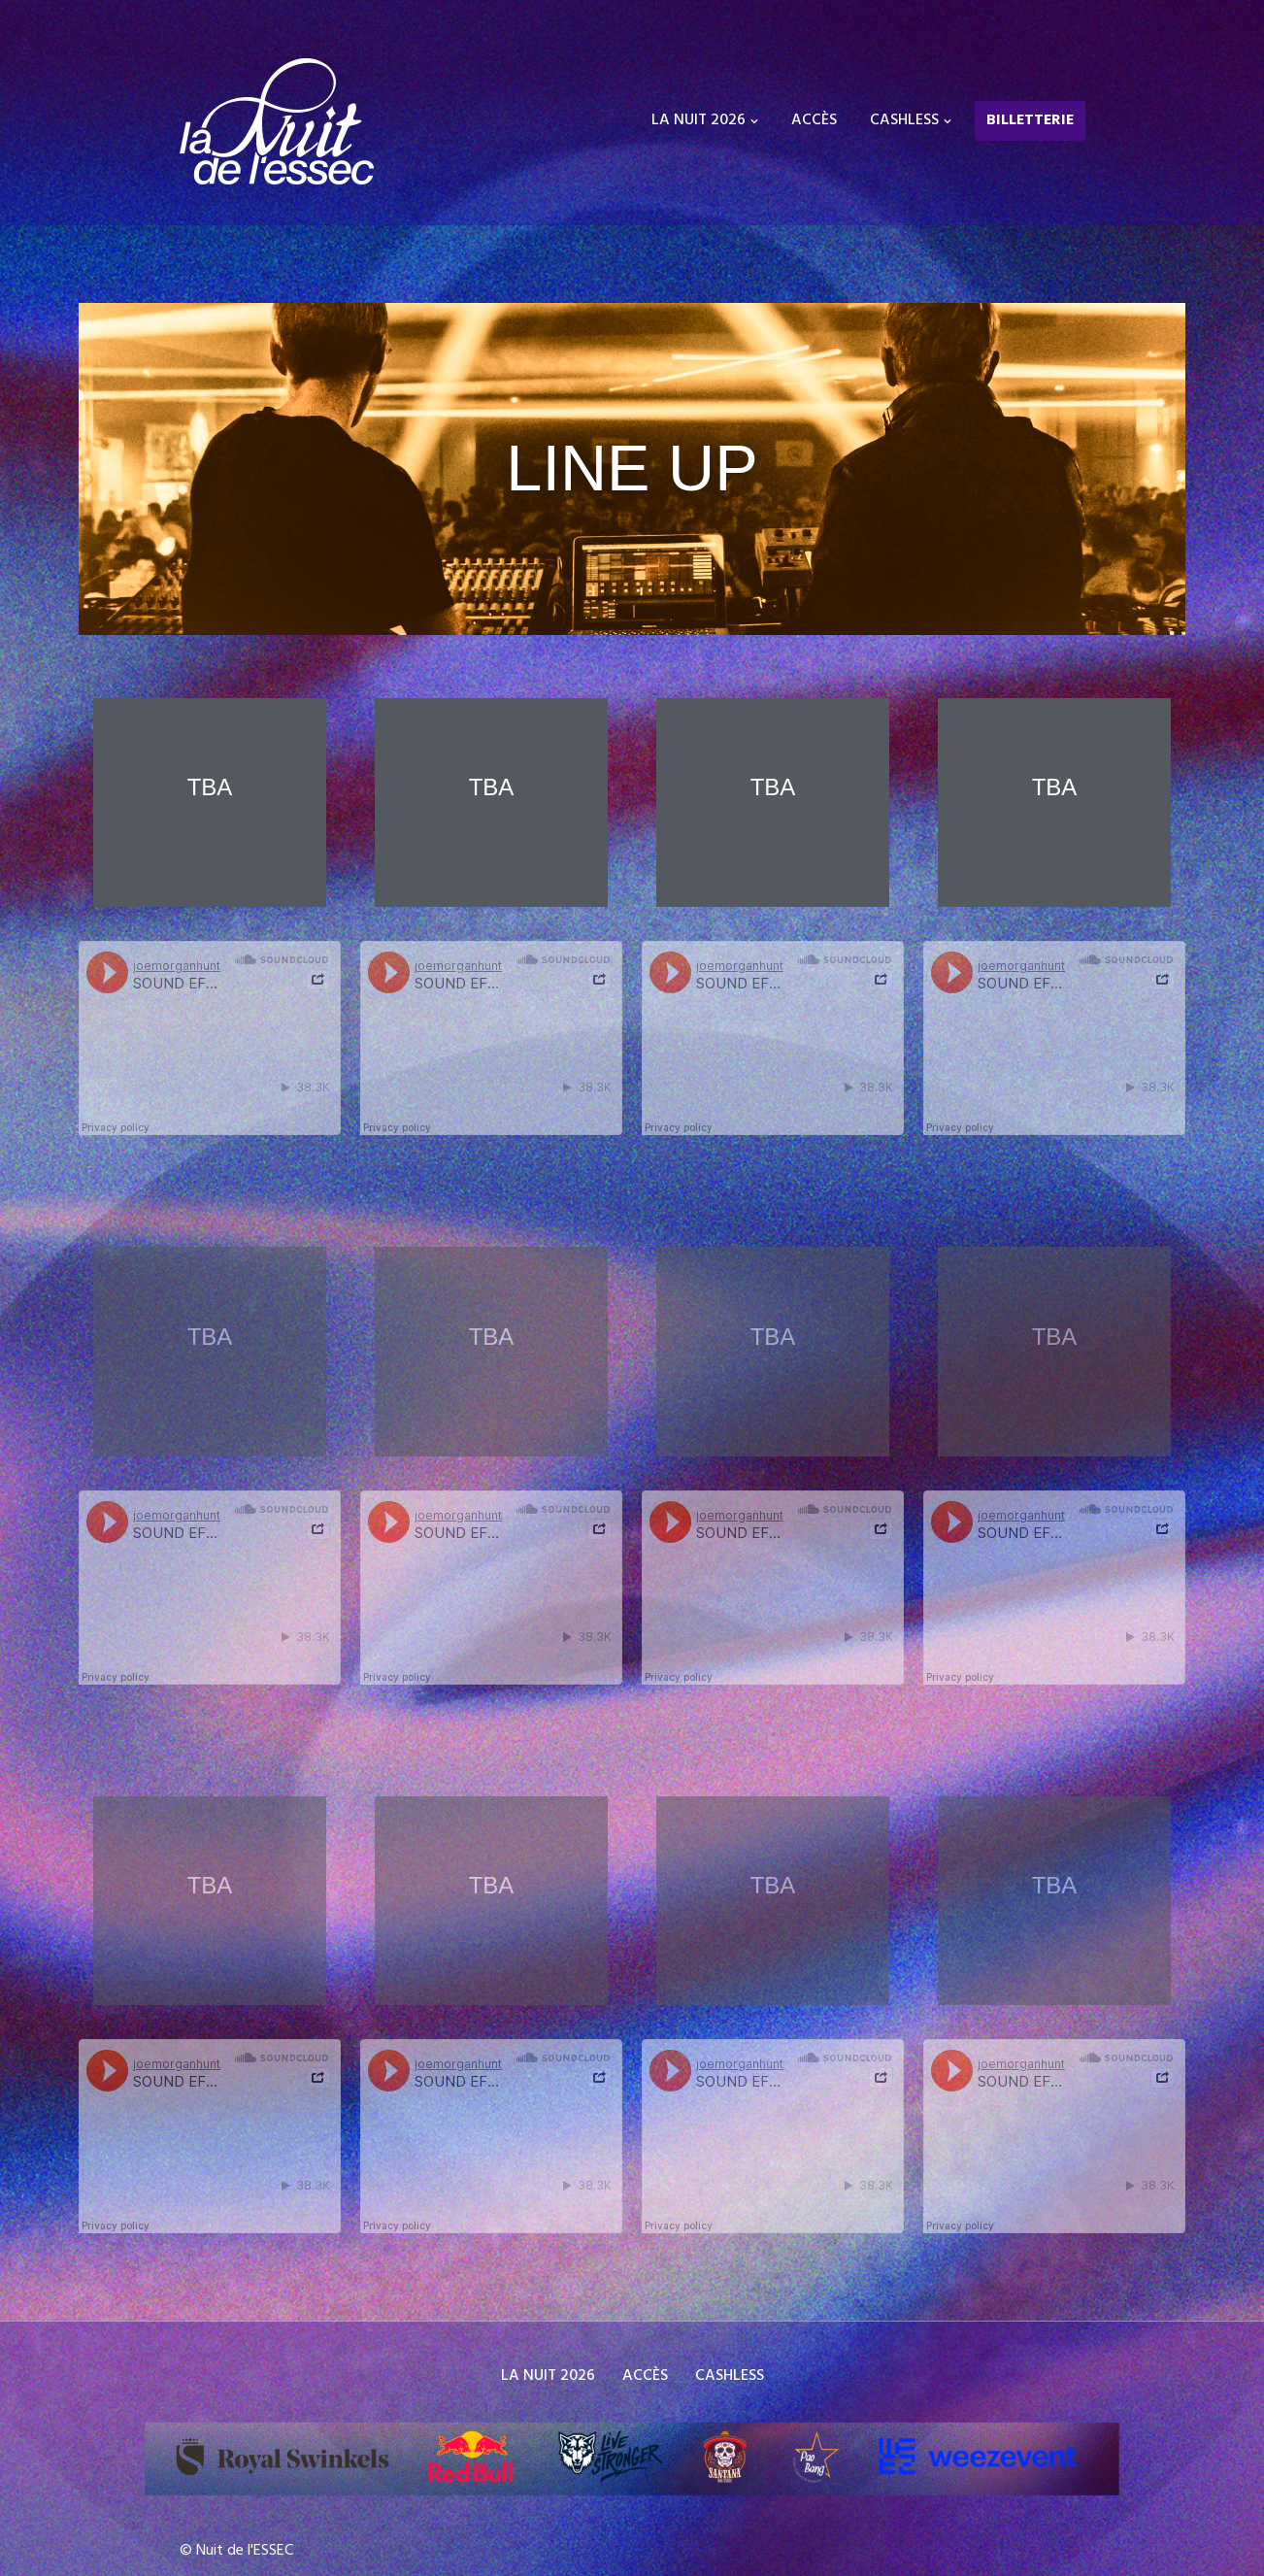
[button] (754, 121)
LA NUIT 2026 (548, 2376)
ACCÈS (814, 120)
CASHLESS (729, 2376)
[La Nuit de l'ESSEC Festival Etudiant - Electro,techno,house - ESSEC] (277, 121)
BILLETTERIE (1030, 120)
